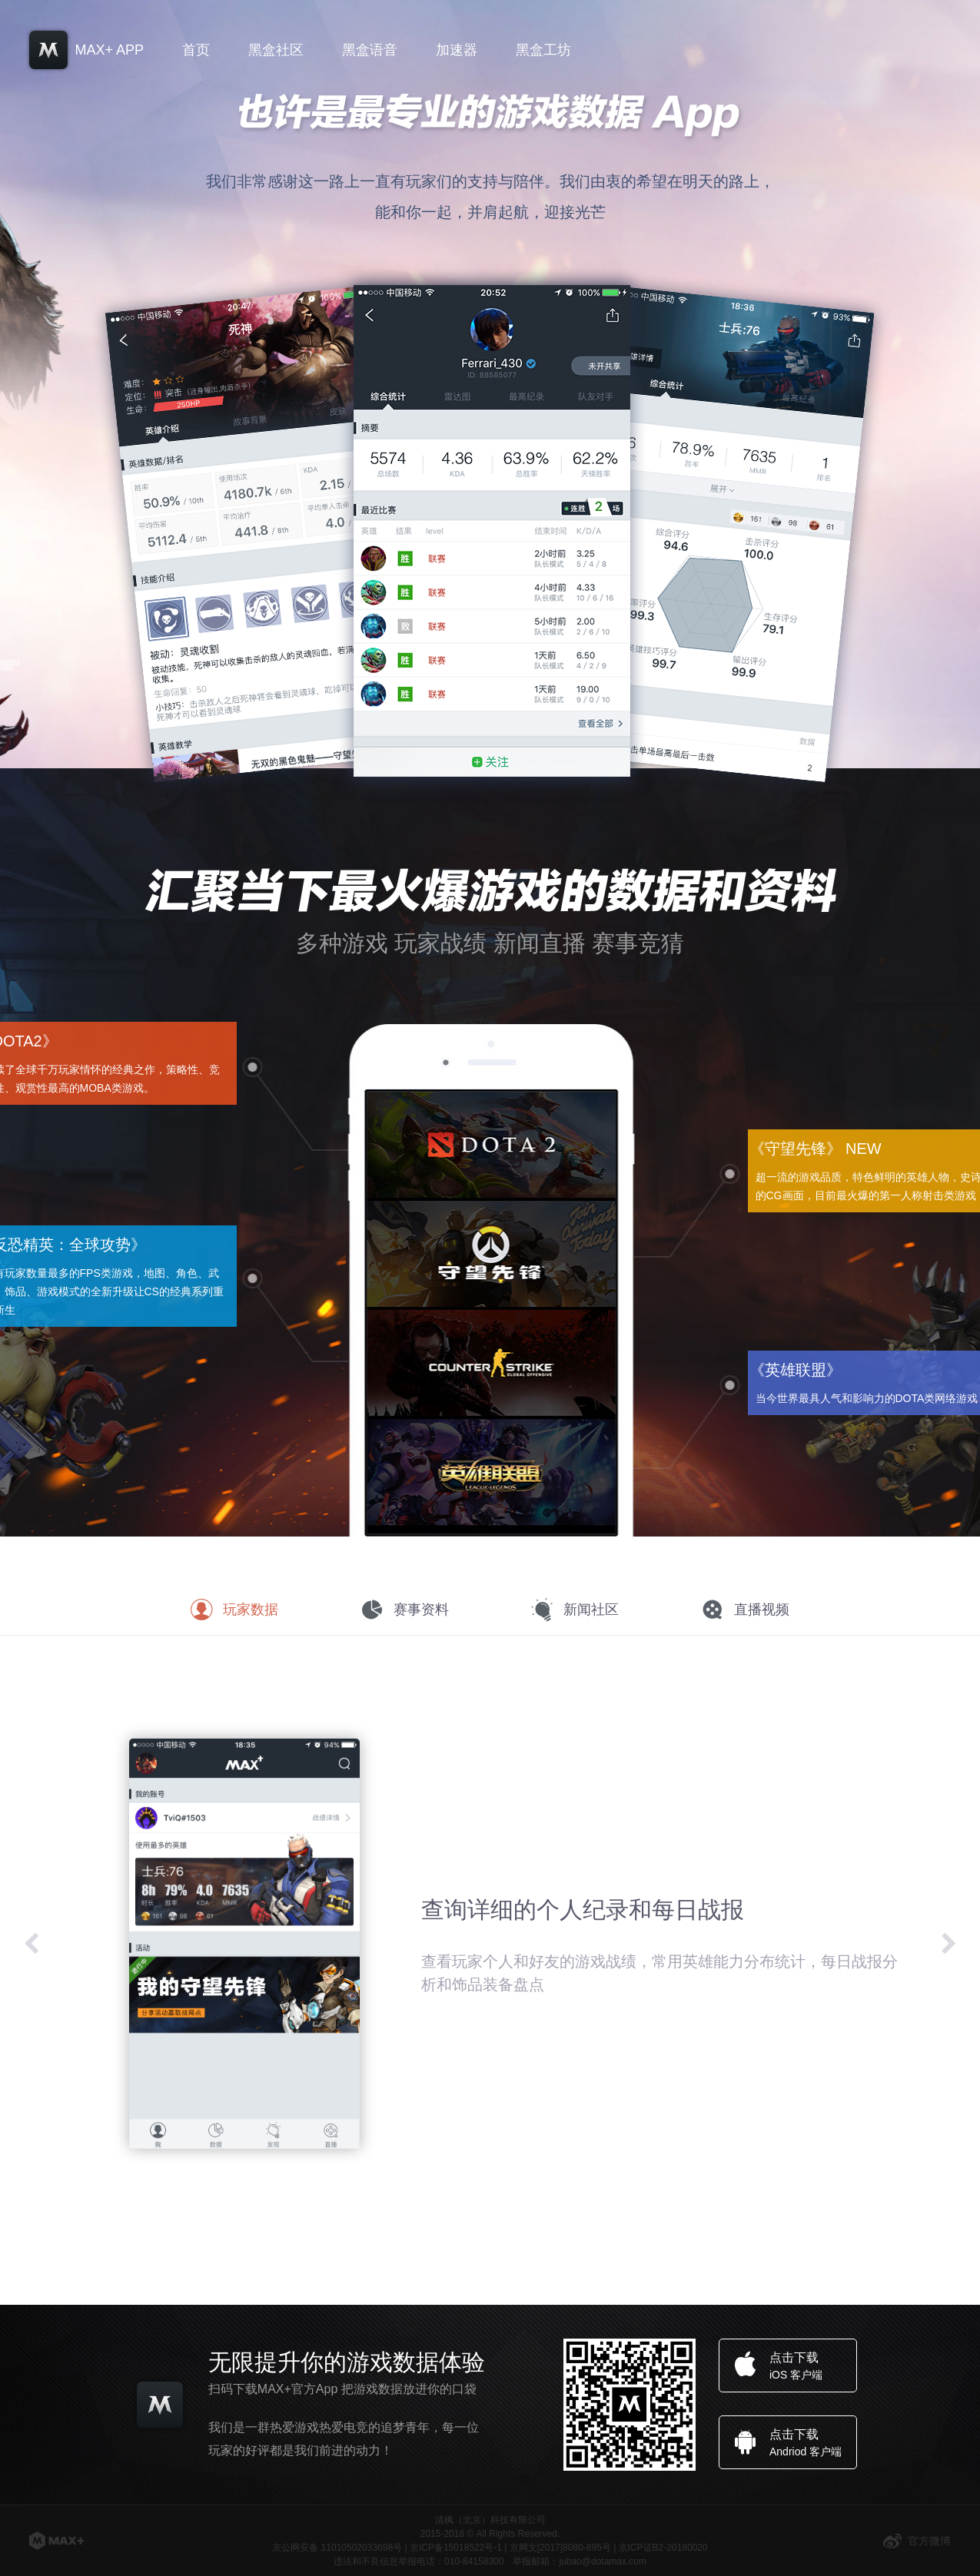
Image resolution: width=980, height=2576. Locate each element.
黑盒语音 (369, 50)
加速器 (456, 50)
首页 (196, 50)
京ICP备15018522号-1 (456, 2547)
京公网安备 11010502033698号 (337, 2547)
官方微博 (917, 2540)
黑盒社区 (276, 50)
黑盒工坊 (543, 50)
